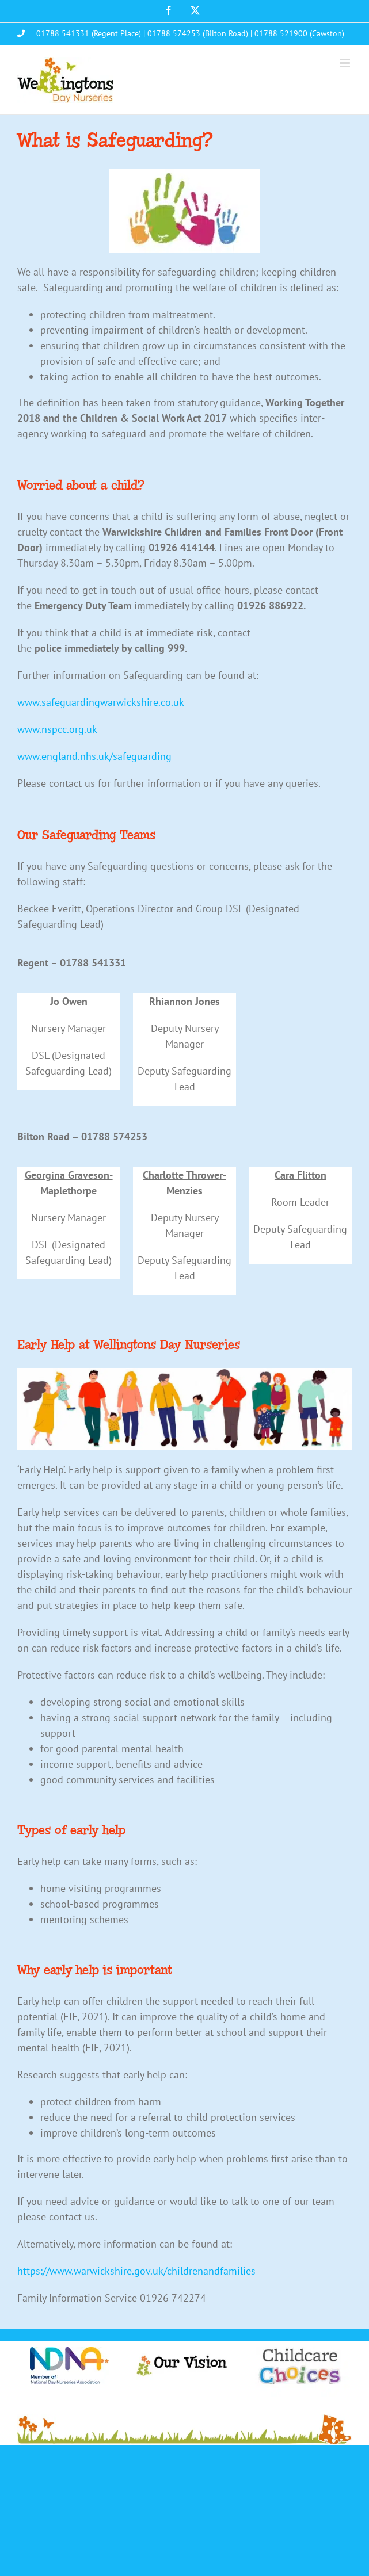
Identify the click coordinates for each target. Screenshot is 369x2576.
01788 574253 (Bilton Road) (197, 33)
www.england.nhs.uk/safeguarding (94, 756)
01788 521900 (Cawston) (299, 33)
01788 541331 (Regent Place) (88, 33)
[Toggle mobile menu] (346, 63)
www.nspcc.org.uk (57, 729)
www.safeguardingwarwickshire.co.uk (100, 702)
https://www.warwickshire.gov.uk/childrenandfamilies (136, 2270)
